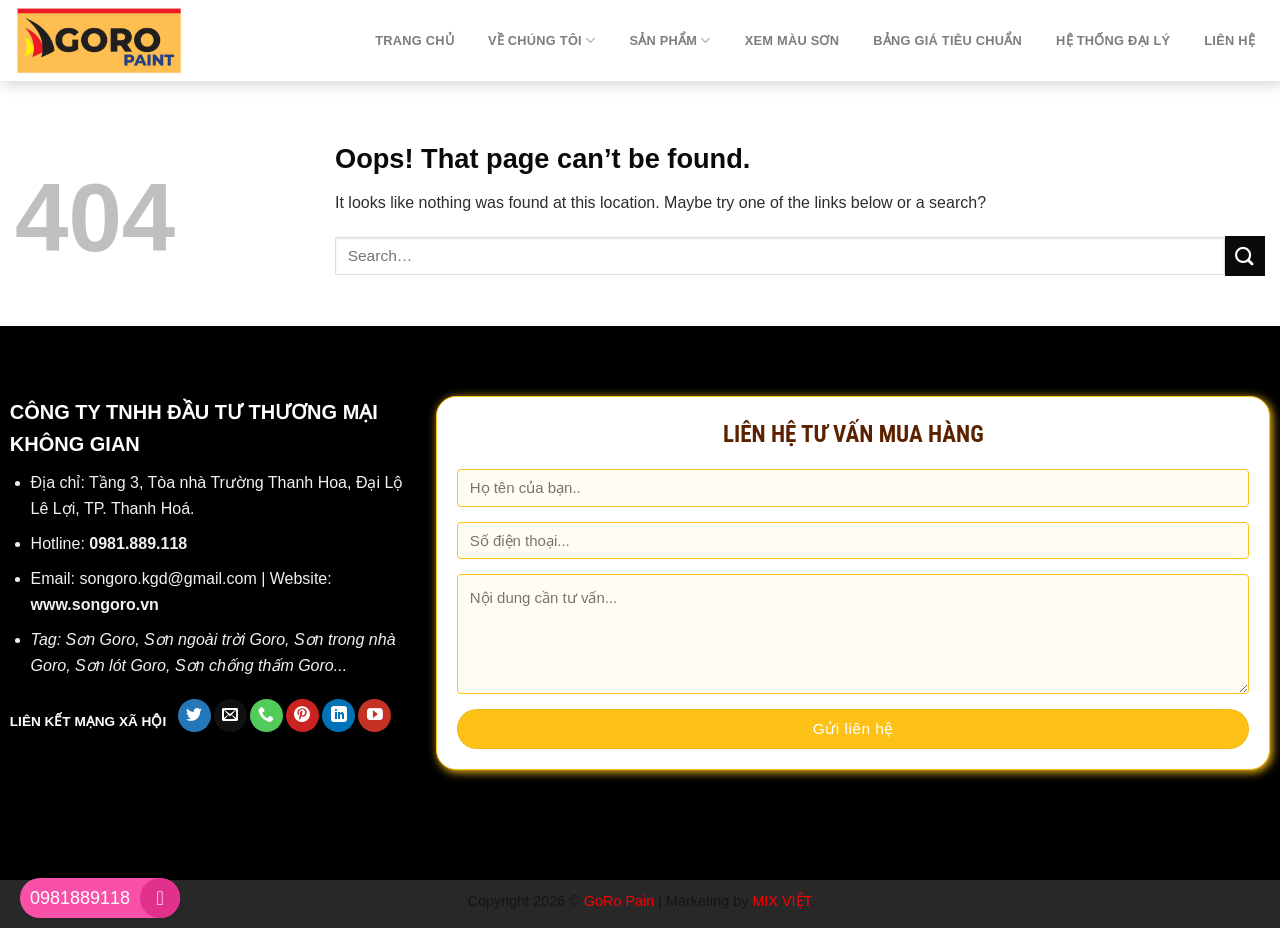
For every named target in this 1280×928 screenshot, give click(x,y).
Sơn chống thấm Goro (254, 665)
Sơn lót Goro (120, 665)
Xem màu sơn (792, 40)
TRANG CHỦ (414, 40)
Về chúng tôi (541, 40)
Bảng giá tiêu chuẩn (947, 40)
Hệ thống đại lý (1113, 40)
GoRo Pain (619, 901)
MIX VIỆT (782, 901)
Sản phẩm (669, 40)
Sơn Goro (101, 639)
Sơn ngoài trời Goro (214, 639)
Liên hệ (1229, 40)
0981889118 (80, 898)
